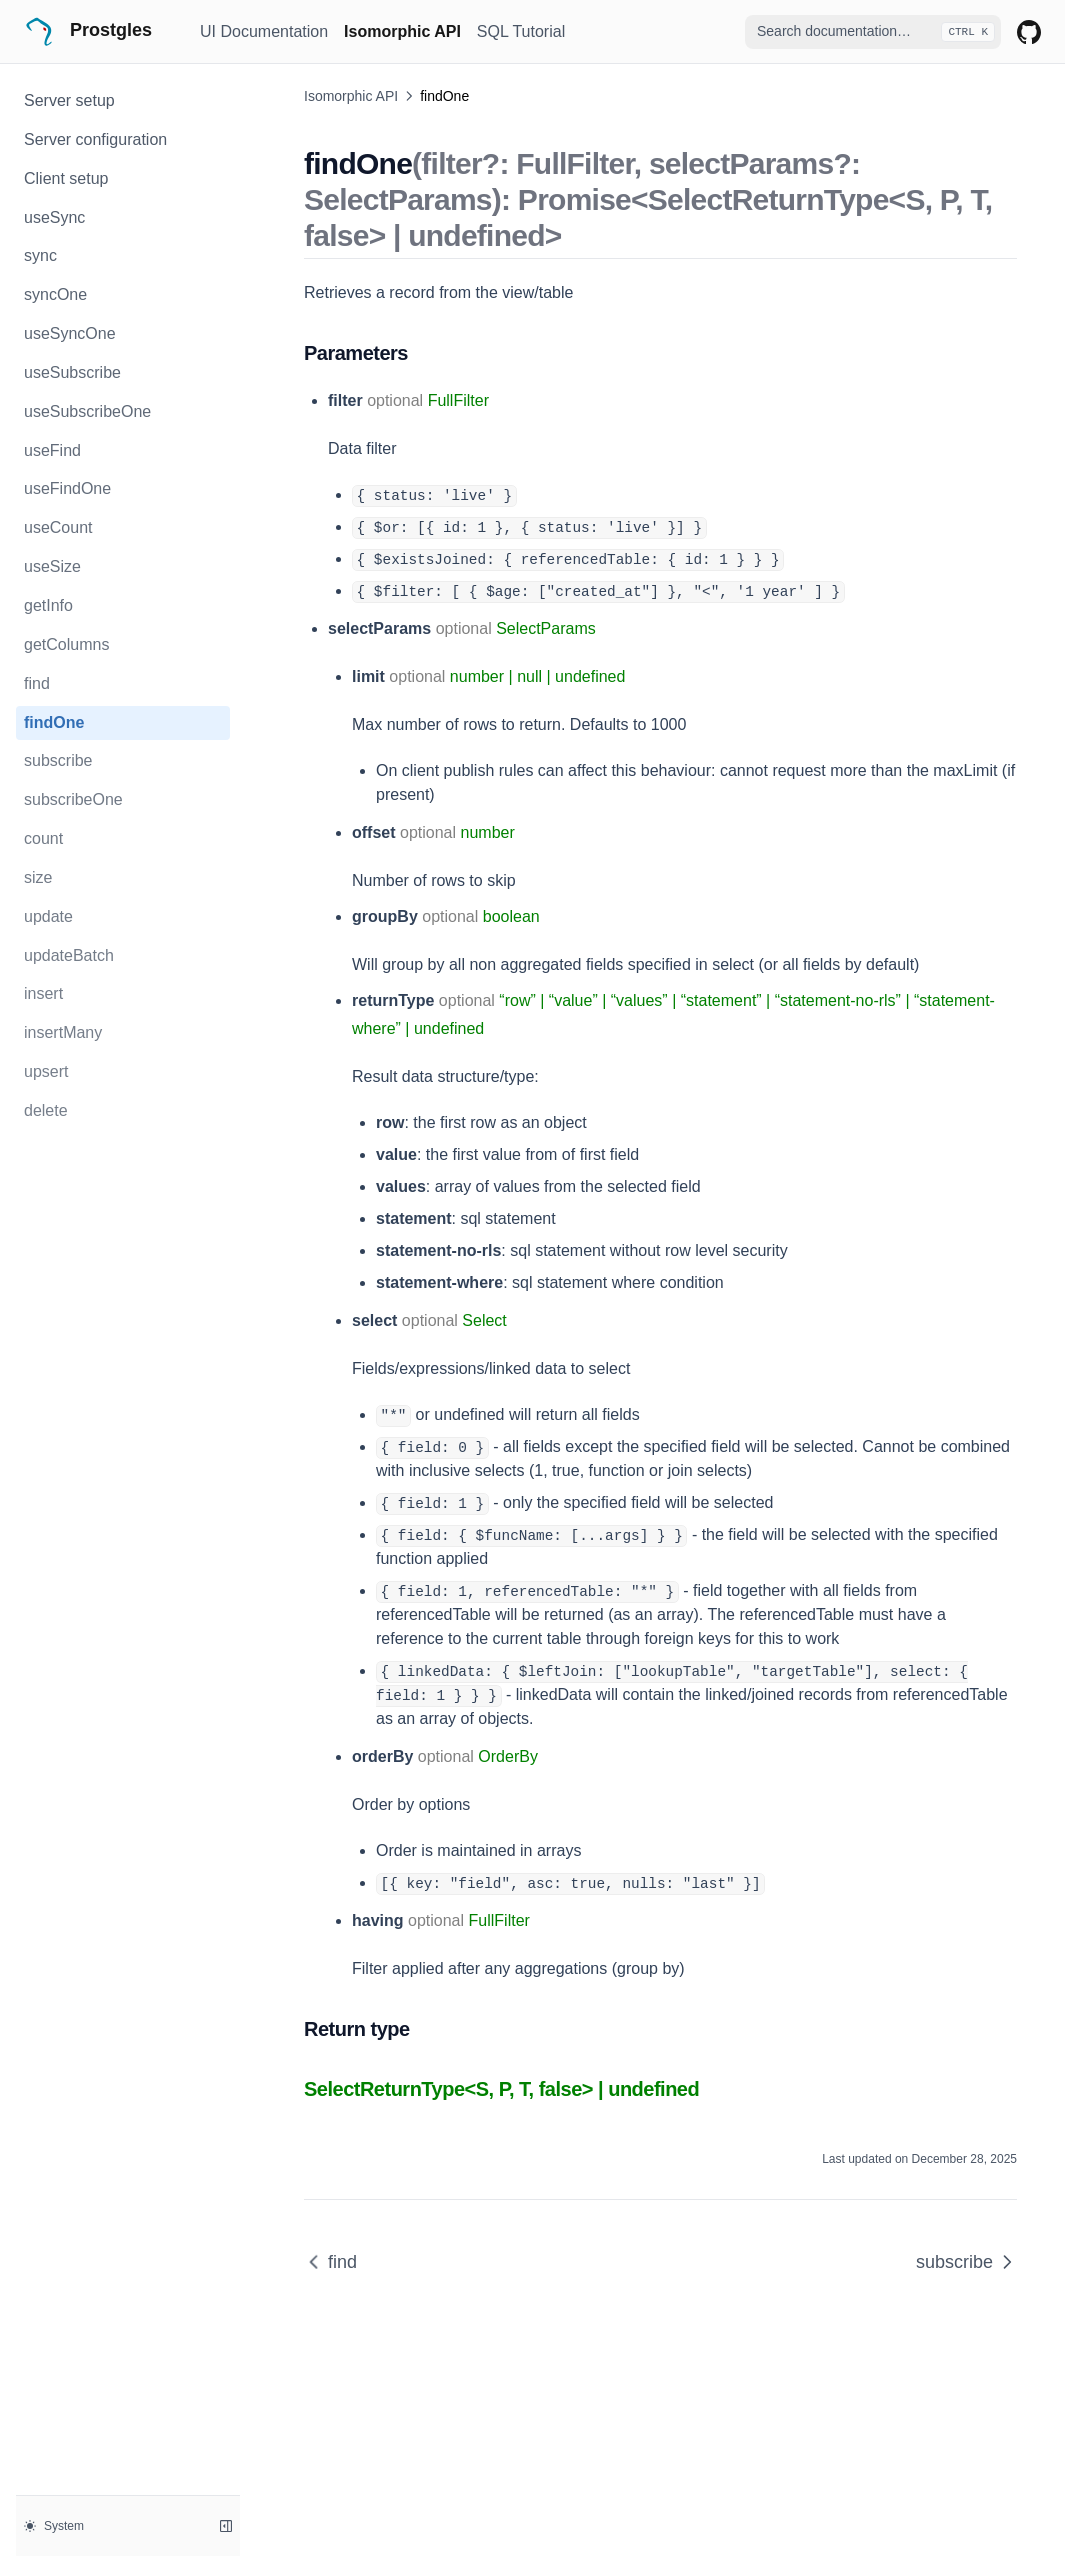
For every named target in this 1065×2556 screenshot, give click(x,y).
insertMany (63, 1032)
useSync (54, 217)
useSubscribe (72, 372)
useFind (52, 450)
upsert (46, 1071)
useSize (52, 566)
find (37, 683)
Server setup (69, 100)
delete (46, 1110)
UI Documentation (264, 31)
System (54, 2526)
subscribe (58, 760)
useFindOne (67, 488)
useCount (58, 527)
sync (40, 255)
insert (43, 993)
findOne (54, 722)
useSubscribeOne (87, 411)
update (48, 916)
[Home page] (104, 32)
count (43, 838)
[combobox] (873, 32)
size (38, 877)
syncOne (55, 294)
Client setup (66, 178)
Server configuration (95, 139)
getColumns (66, 644)
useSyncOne (70, 333)
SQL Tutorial (521, 31)
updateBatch (69, 955)
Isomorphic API (402, 31)
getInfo (48, 605)
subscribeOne (73, 799)
